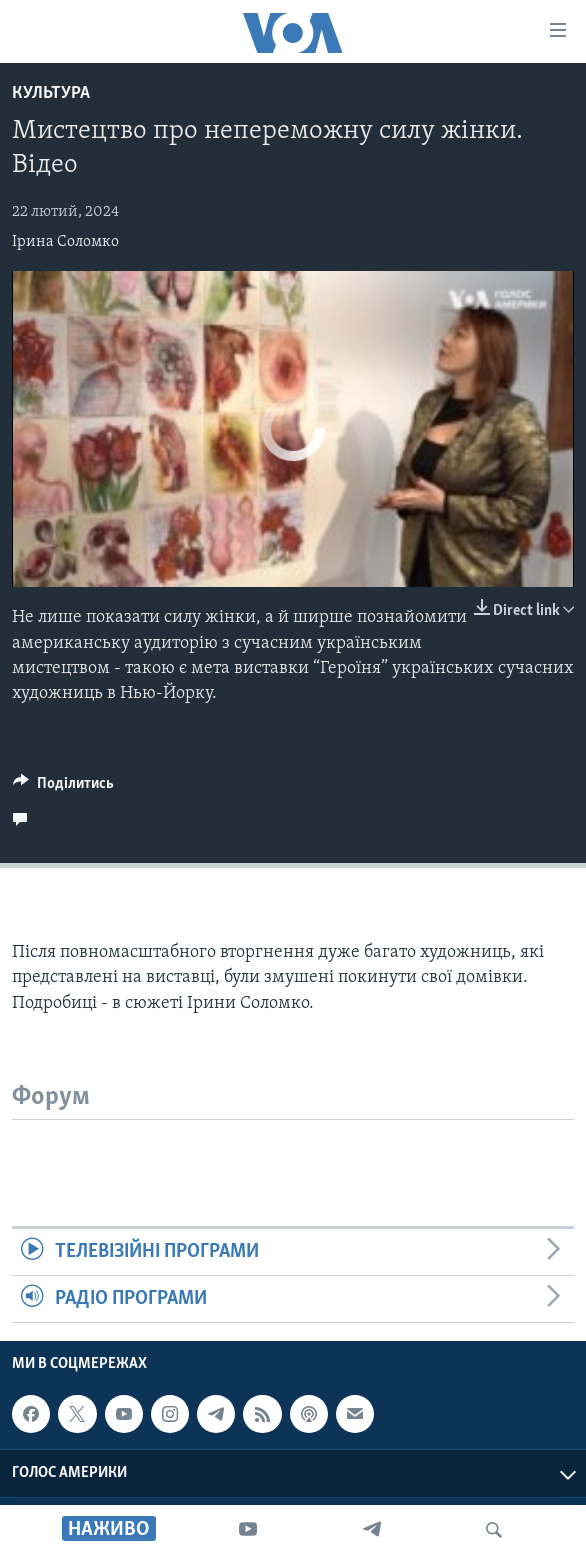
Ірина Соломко (65, 242)
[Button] (63, 788)
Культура (51, 93)
